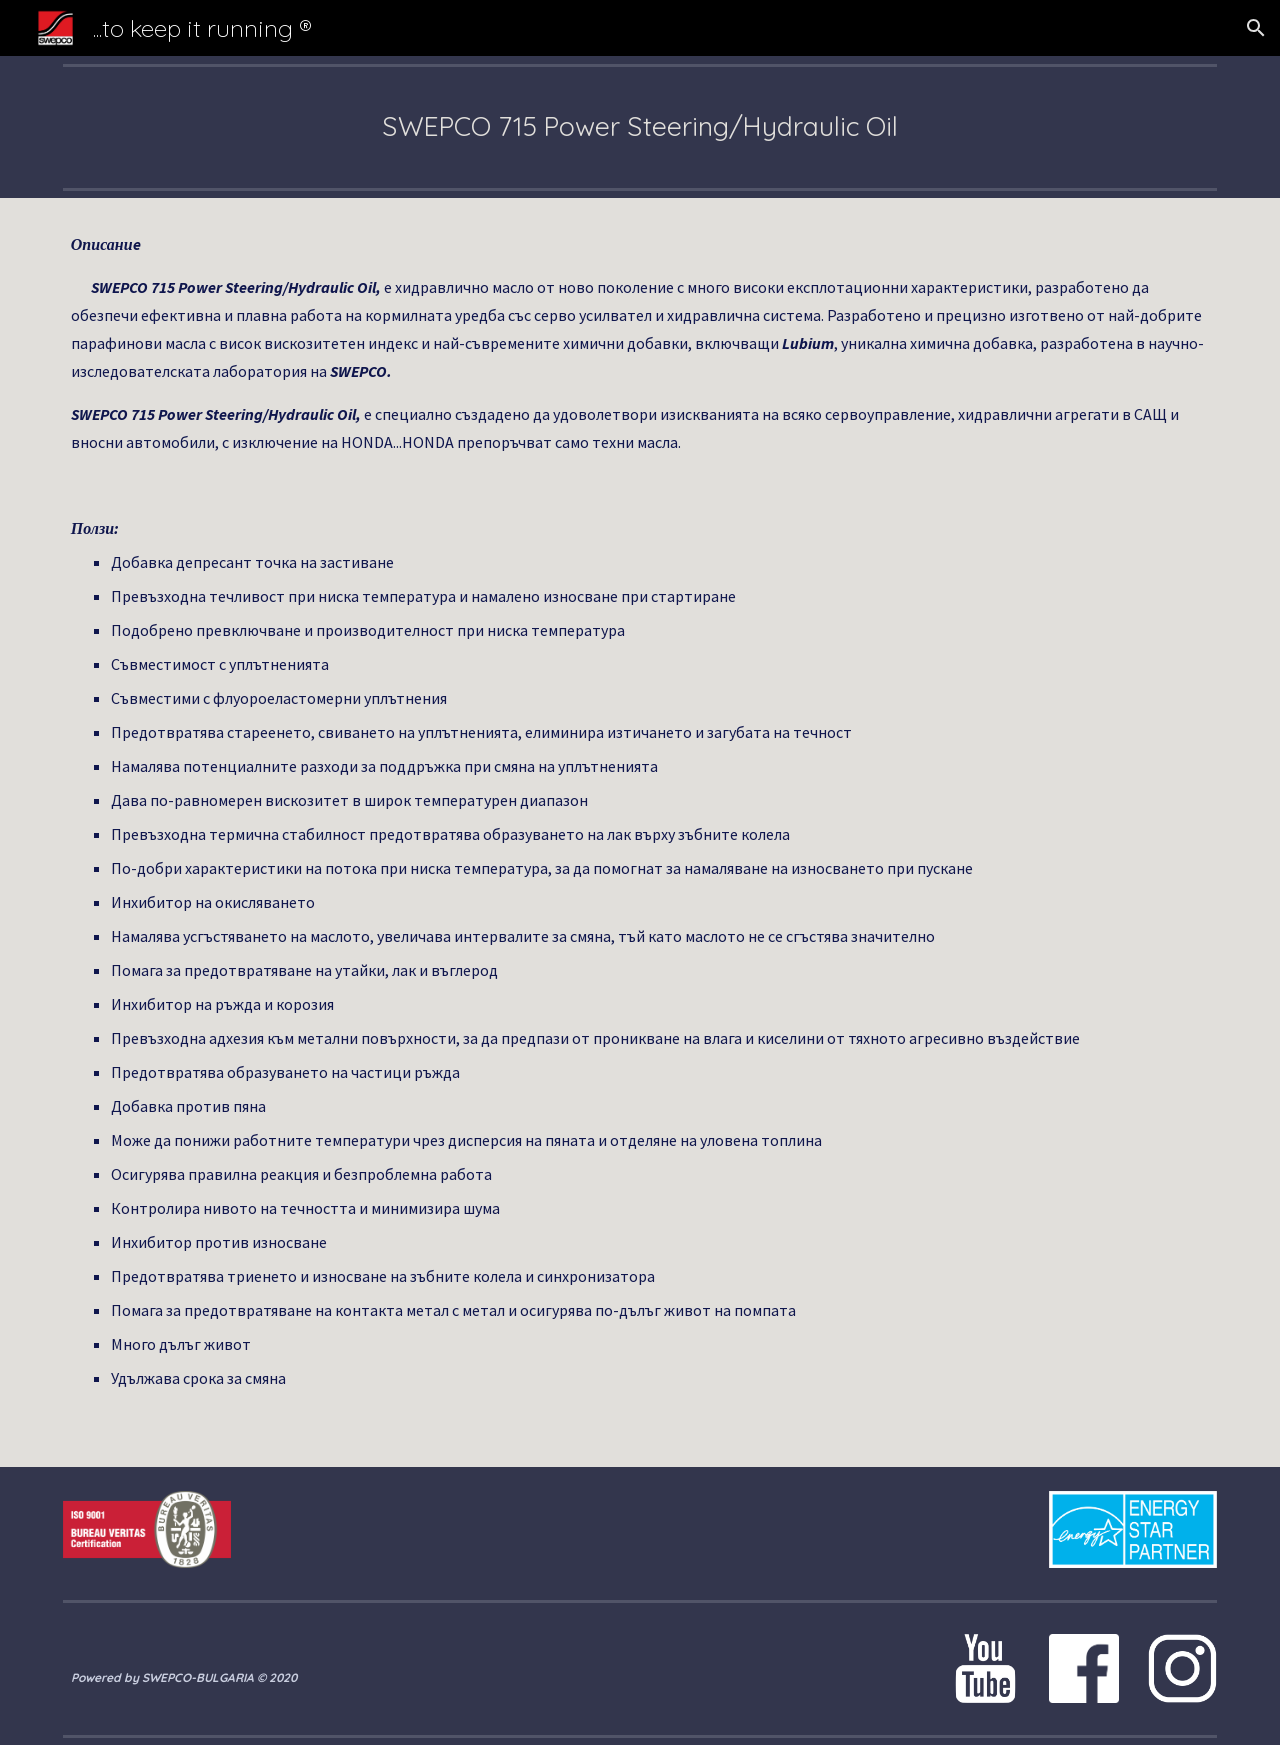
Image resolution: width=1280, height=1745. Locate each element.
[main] (640, 127)
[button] (1256, 28)
